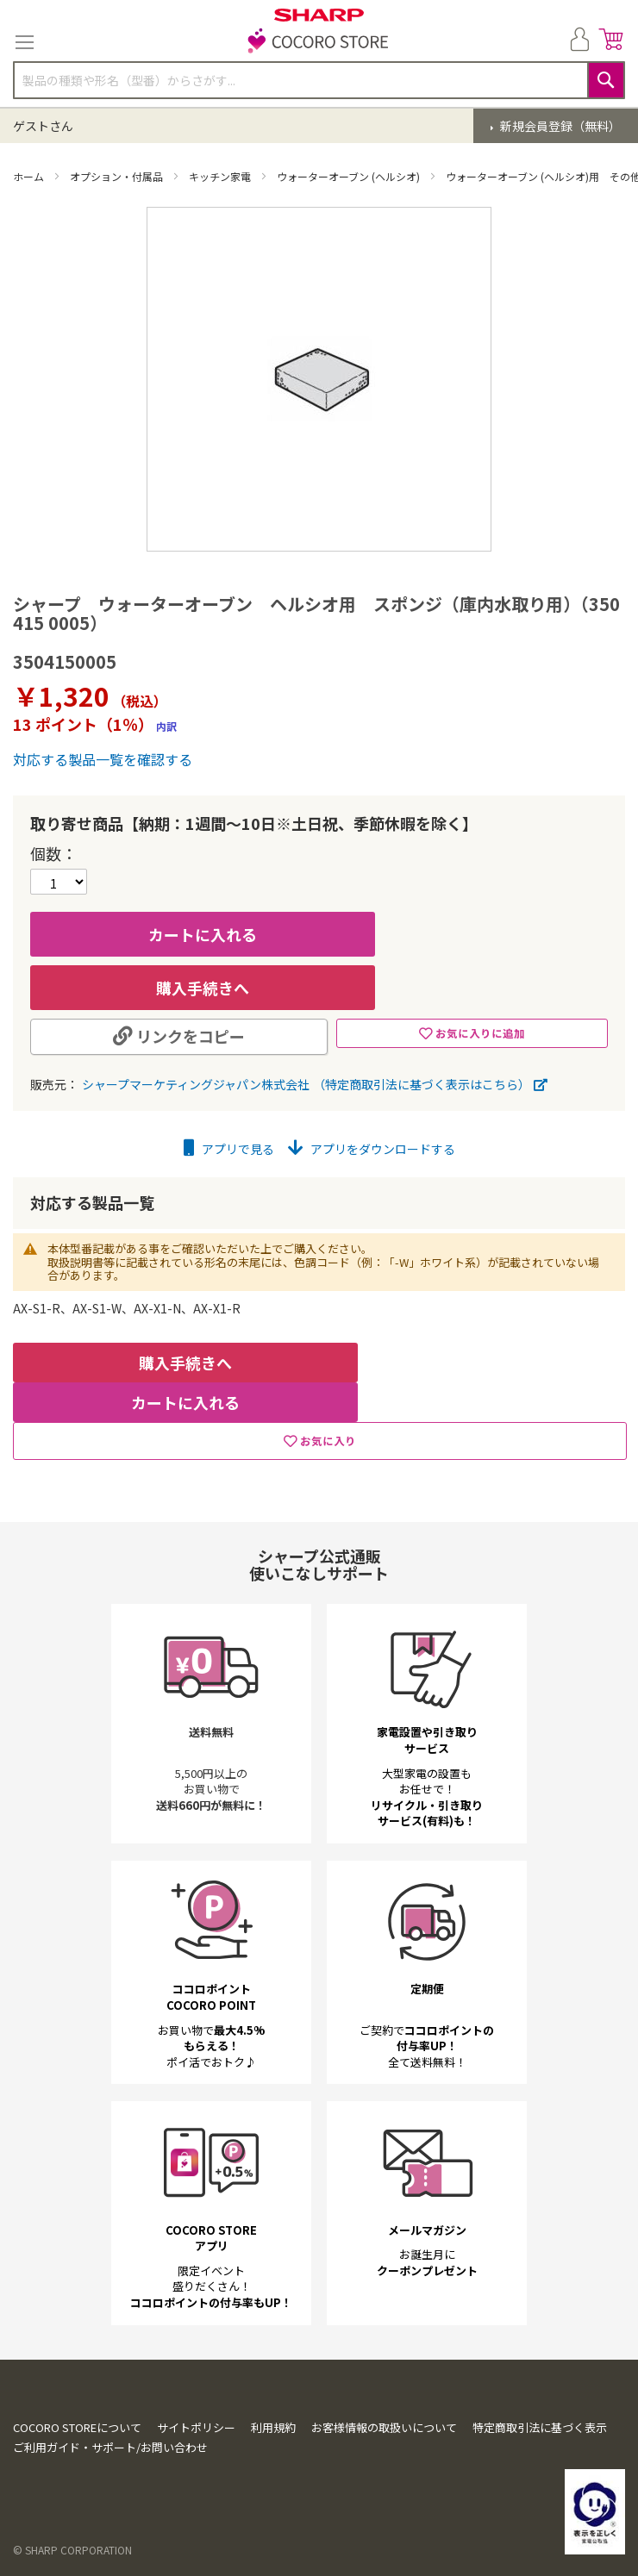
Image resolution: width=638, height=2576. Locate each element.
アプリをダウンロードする (371, 1148)
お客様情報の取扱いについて (384, 2446)
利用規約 (273, 2446)
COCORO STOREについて (77, 2446)
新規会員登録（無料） (559, 125)
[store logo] (319, 42)
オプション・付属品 (118, 176)
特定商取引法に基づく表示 (539, 2446)
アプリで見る (229, 1148)
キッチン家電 (221, 176)
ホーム (30, 176)
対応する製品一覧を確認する (102, 759)
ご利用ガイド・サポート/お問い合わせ (110, 2466)
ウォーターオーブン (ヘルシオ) (349, 176)
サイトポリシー (196, 2446)
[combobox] (319, 80)
